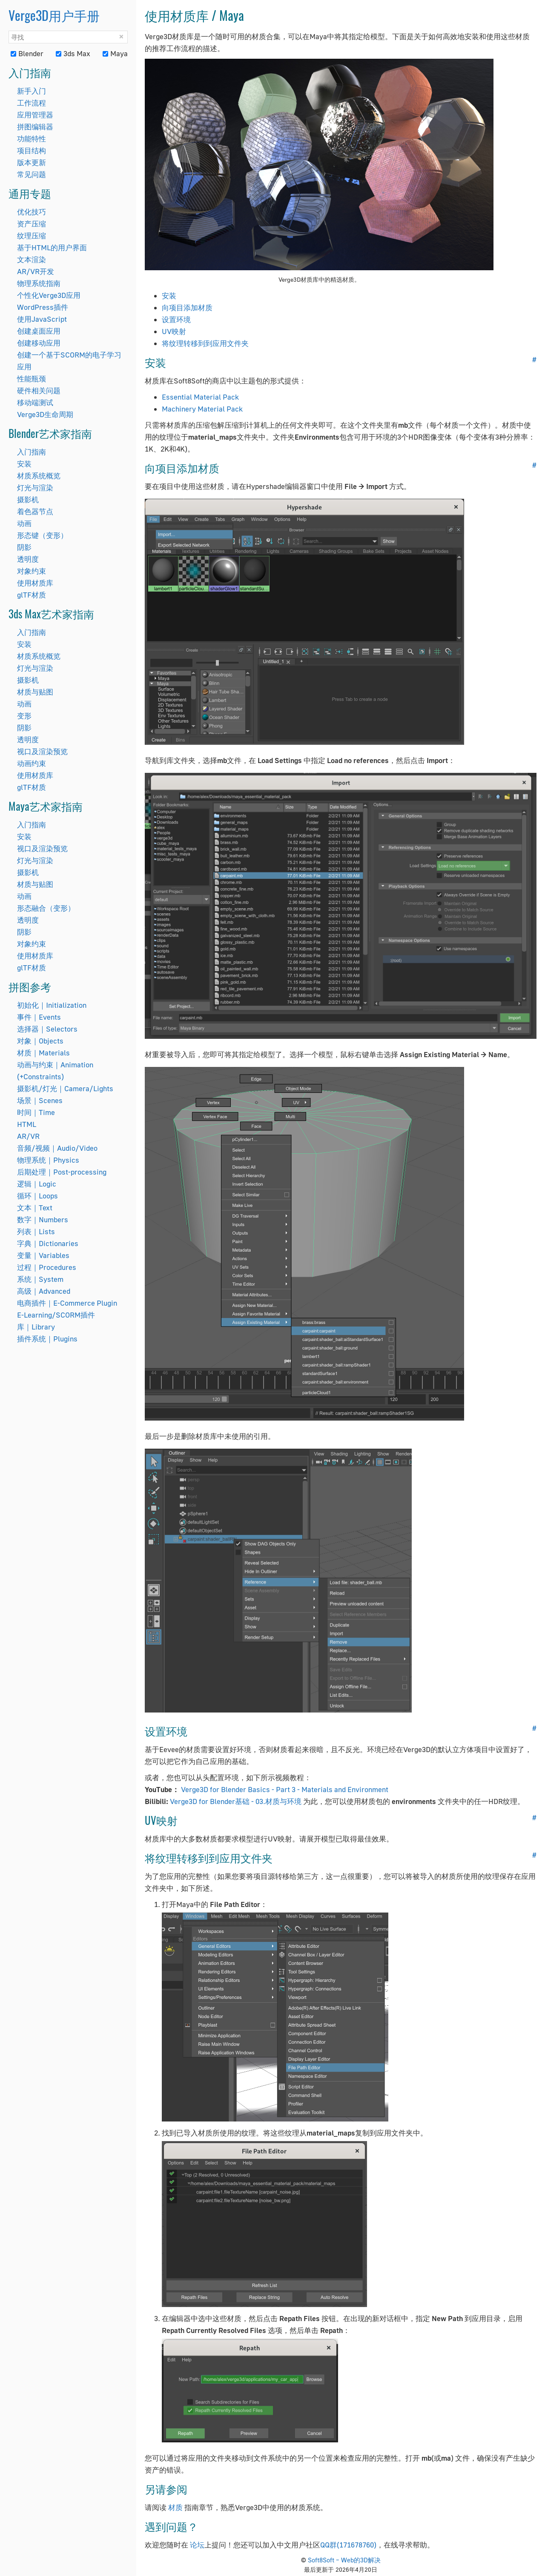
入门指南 (31, 451)
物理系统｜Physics (48, 1159)
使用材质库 (35, 582)
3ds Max (73, 53)
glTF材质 (31, 594)
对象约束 (31, 570)
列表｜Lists (36, 1231)
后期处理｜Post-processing (61, 1171)
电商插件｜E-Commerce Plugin (67, 1302)
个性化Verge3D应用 (48, 295)
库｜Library (36, 1326)
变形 (24, 715)
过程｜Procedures (46, 1267)
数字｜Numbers (42, 1219)
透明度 (28, 559)
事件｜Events (39, 1016)
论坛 (197, 2544)
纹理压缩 (31, 235)
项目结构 (31, 150)
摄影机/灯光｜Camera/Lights (65, 1088)
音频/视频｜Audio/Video (57, 1148)
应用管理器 (35, 114)
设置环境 (176, 319)
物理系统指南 (38, 283)
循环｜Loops (37, 1195)
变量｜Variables (43, 1255)
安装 (24, 463)
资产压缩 (31, 223)
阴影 (24, 547)
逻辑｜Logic (36, 1183)
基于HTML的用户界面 (52, 247)
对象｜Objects (40, 1040)
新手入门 (31, 90)
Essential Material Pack (200, 396)
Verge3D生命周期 (45, 414)
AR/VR (28, 1136)
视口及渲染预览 (42, 751)
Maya (115, 53)
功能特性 (31, 138)
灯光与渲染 (35, 487)
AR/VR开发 (35, 271)
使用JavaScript (42, 318)
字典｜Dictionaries (47, 1243)
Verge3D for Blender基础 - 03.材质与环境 (236, 1801)
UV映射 (174, 331)
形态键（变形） (42, 535)
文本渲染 (31, 259)
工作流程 (31, 102)
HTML (26, 1124)
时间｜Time (36, 1112)
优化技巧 (31, 211)
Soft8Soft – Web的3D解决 (344, 2560)
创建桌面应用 (38, 330)
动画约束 (31, 763)
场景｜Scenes (40, 1100)
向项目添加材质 (187, 307)
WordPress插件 (42, 307)
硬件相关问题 (38, 390)
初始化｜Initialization (51, 1005)
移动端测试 (35, 402)
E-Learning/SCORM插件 (56, 1314)
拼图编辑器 (35, 126)
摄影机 (28, 499)
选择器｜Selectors (47, 1028)
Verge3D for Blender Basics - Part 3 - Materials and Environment (284, 1789)
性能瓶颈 (31, 378)
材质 (175, 2507)
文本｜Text (34, 1207)
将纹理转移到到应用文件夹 (205, 343)
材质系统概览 (38, 475)
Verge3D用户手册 (54, 15)
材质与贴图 (35, 691)
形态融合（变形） (46, 907)
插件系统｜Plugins (47, 1338)
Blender (27, 53)
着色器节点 (35, 511)
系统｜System (40, 1279)
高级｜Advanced (43, 1291)
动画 (24, 523)
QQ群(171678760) (348, 2544)
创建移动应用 (38, 342)
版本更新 (31, 162)
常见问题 (31, 174)
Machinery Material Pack (202, 408)
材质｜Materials (43, 1052)
